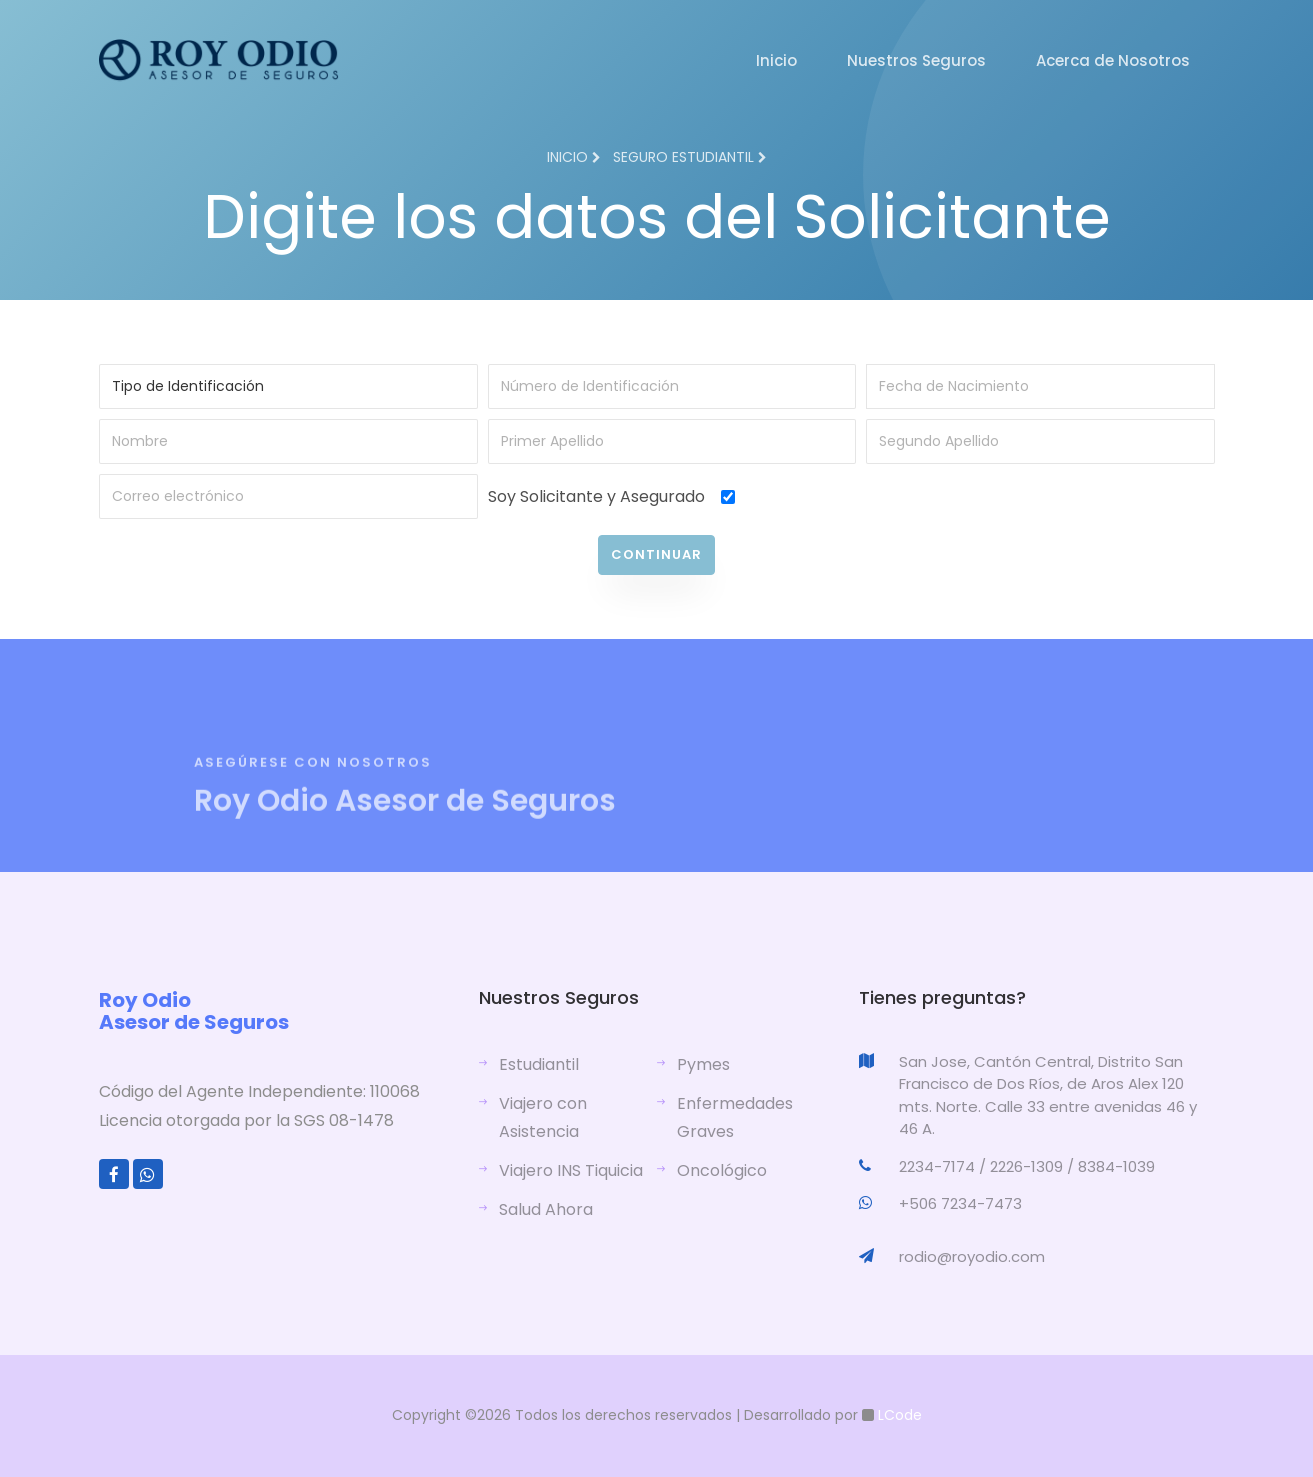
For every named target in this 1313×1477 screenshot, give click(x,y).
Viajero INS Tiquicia (571, 1170)
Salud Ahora (546, 1209)
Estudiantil (539, 1064)
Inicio (776, 60)
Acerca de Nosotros (1113, 60)
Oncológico (722, 1170)
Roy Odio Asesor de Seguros (194, 1011)
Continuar (656, 554)
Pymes (703, 1064)
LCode (898, 1415)
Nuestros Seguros (916, 60)
